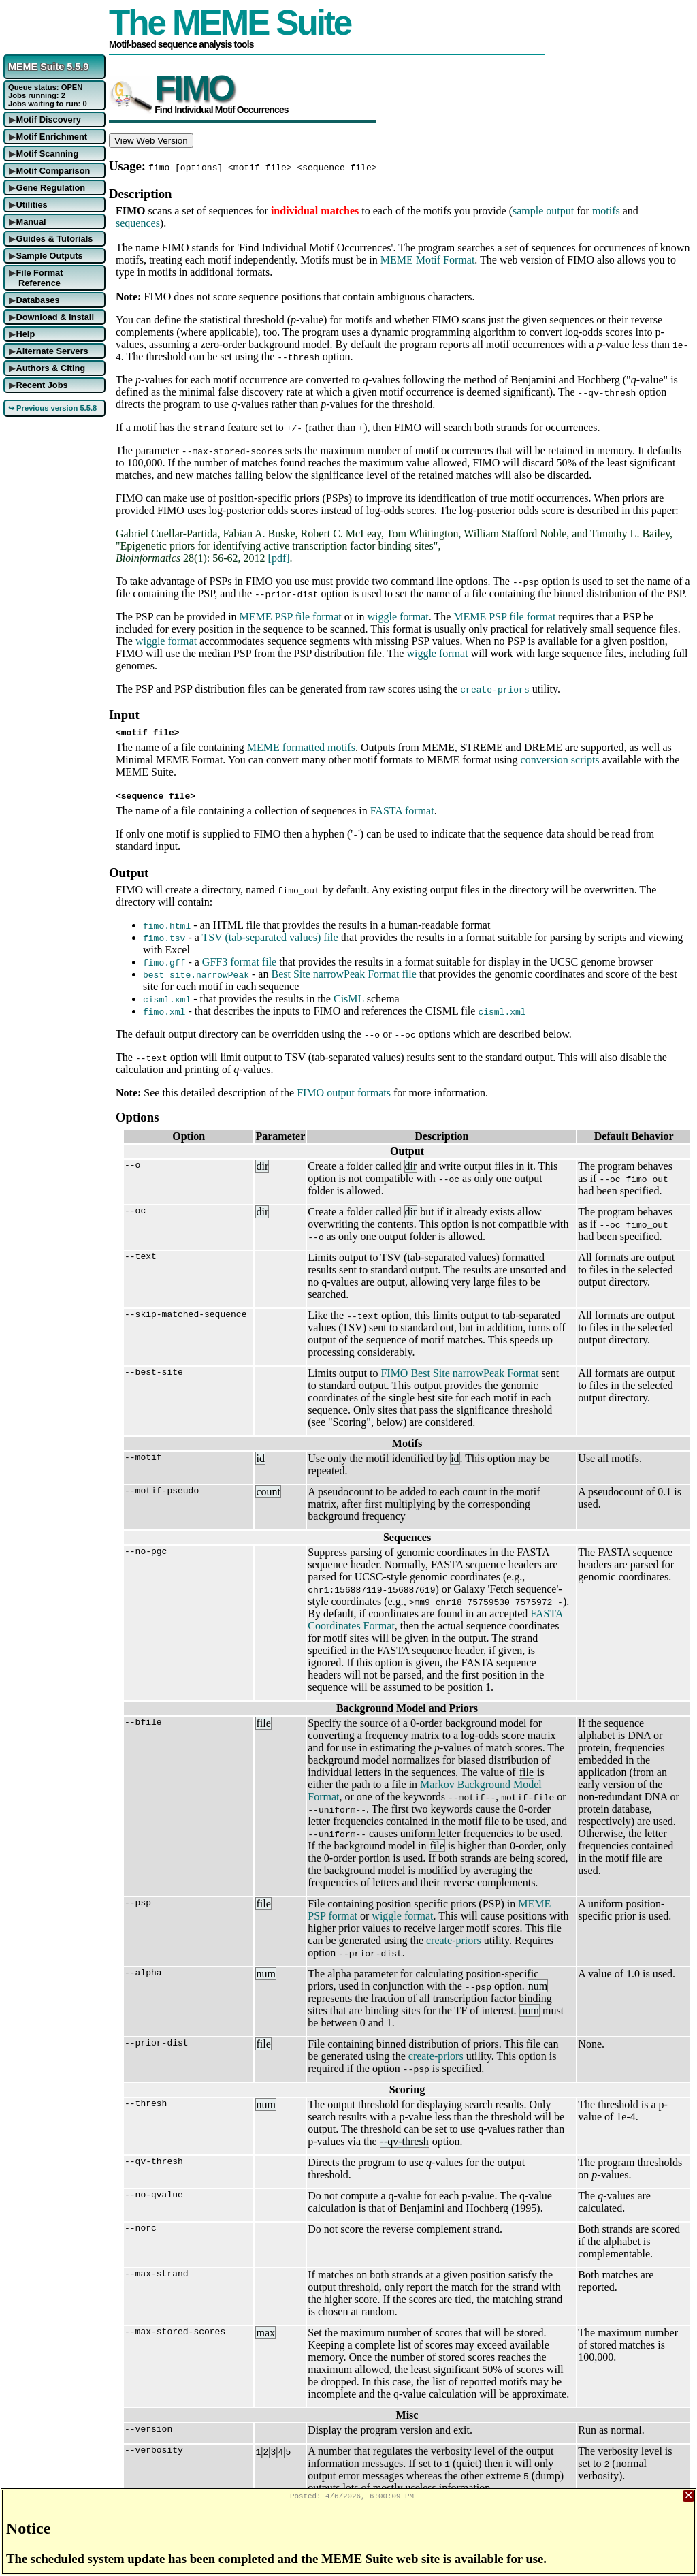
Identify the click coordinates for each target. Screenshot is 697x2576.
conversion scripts (560, 759)
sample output (543, 211)
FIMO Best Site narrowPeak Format (459, 1373)
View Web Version (151, 141)
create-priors (453, 1940)
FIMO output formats (344, 1092)
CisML (349, 998)
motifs (606, 211)
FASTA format (402, 810)
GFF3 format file (239, 962)
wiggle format (397, 616)
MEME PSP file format (291, 616)
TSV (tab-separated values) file (270, 937)
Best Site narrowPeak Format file (343, 974)
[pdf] (279, 558)
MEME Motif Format (427, 260)
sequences (138, 223)
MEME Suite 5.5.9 (48, 66)
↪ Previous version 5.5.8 (52, 408)
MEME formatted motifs (301, 747)
